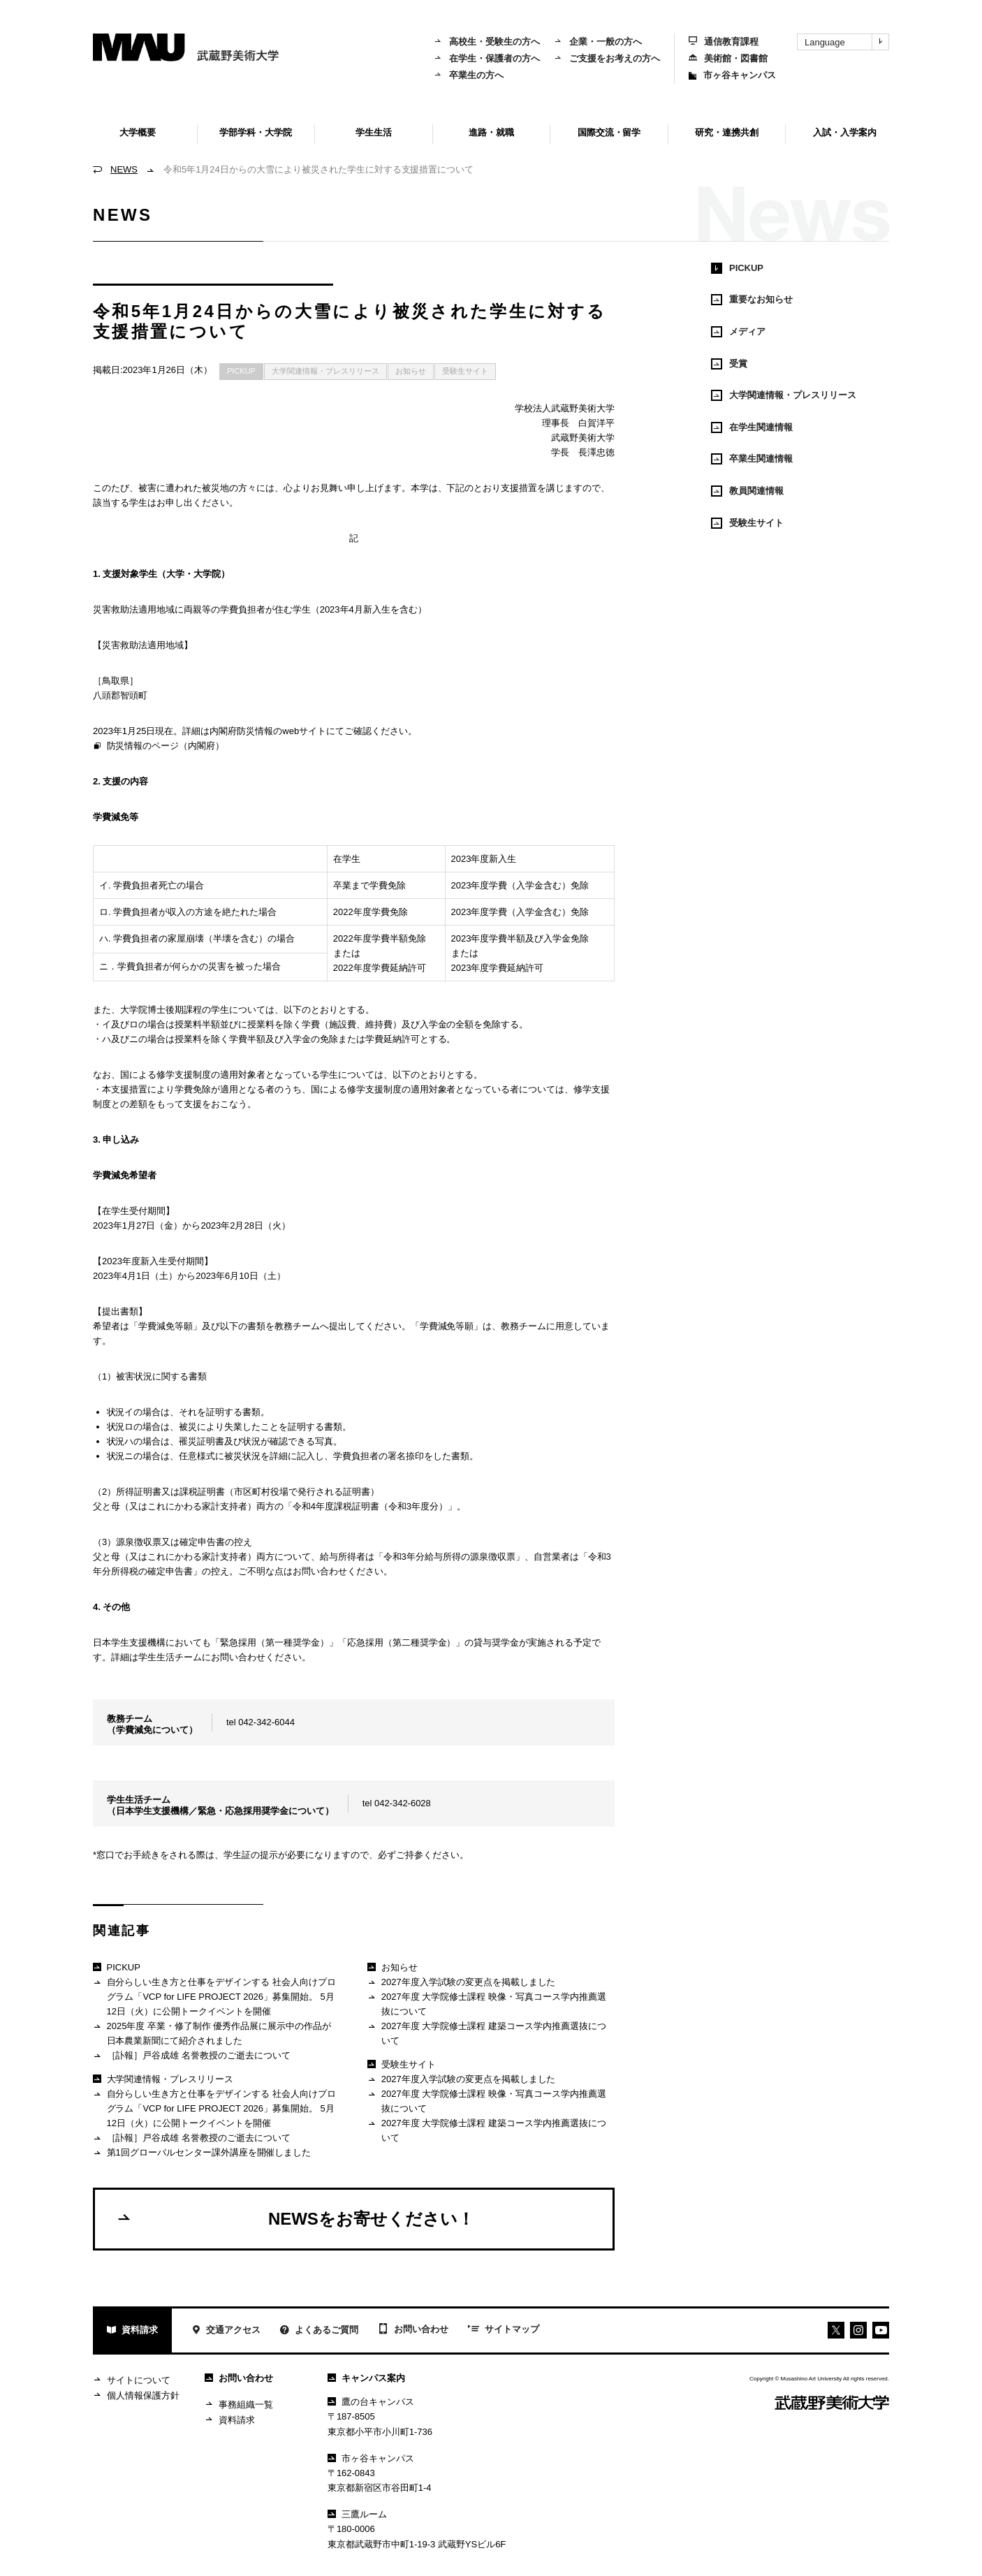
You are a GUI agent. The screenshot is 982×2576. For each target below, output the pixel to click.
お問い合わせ (413, 2330)
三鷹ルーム (357, 2514)
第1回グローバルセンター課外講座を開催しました (202, 2153)
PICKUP (241, 371)
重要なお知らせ (752, 299)
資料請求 (132, 2331)
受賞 (729, 363)
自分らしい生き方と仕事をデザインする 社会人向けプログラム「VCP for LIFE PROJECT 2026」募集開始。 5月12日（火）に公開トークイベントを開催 (214, 1996)
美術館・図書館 (728, 58)
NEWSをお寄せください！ (295, 2218)
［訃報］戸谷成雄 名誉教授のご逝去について (192, 2056)
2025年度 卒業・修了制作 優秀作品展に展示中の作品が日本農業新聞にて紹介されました (212, 2033)
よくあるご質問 (319, 2331)
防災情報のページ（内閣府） (158, 747)
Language (846, 42)
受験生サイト (465, 371)
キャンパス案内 (366, 2378)
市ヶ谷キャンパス (732, 75)
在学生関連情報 (752, 427)
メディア (738, 331)
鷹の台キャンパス (371, 2401)
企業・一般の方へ (598, 41)
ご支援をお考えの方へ (607, 58)
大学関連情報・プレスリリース (325, 371)
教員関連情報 (747, 491)
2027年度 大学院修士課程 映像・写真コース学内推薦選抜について (486, 2004)
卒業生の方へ (469, 75)
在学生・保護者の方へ (487, 58)
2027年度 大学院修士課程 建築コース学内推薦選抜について (486, 2033)
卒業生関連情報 (752, 458)
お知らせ (410, 371)
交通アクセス (226, 2331)
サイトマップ (503, 2330)
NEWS (124, 169)
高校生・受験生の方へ (487, 41)
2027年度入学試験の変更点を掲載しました (461, 1982)
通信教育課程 (724, 41)
